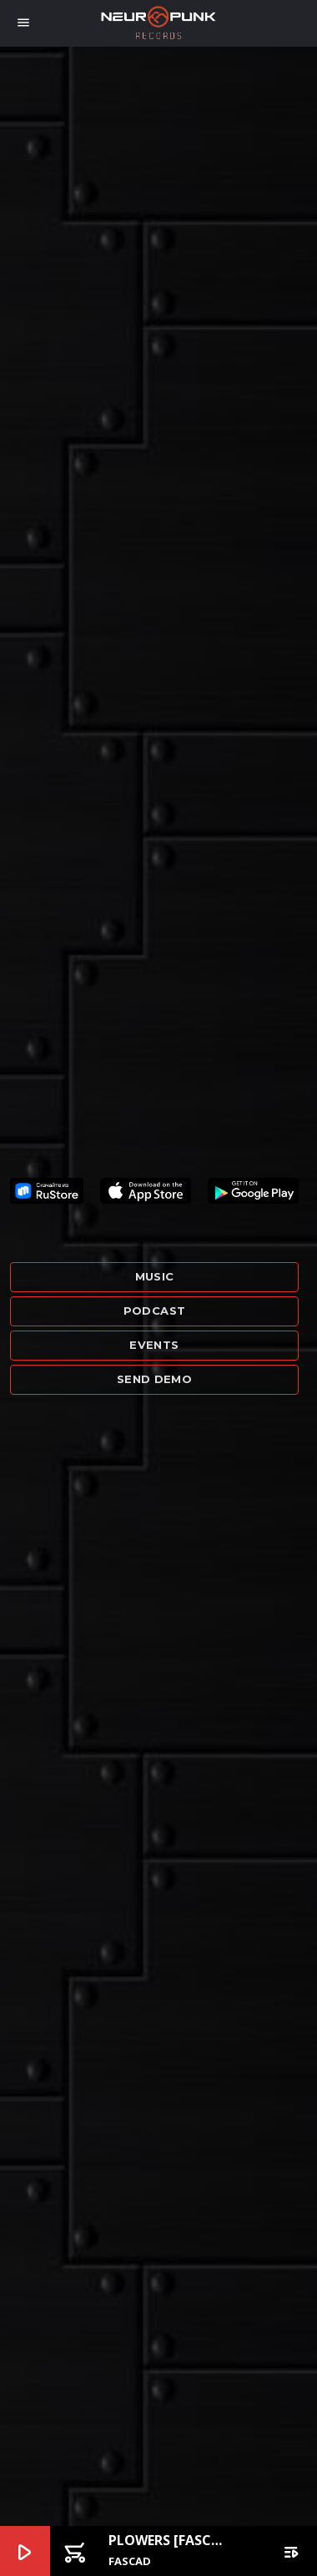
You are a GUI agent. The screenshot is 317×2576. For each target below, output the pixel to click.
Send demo (155, 1379)
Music (154, 1276)
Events (154, 1344)
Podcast (154, 1310)
